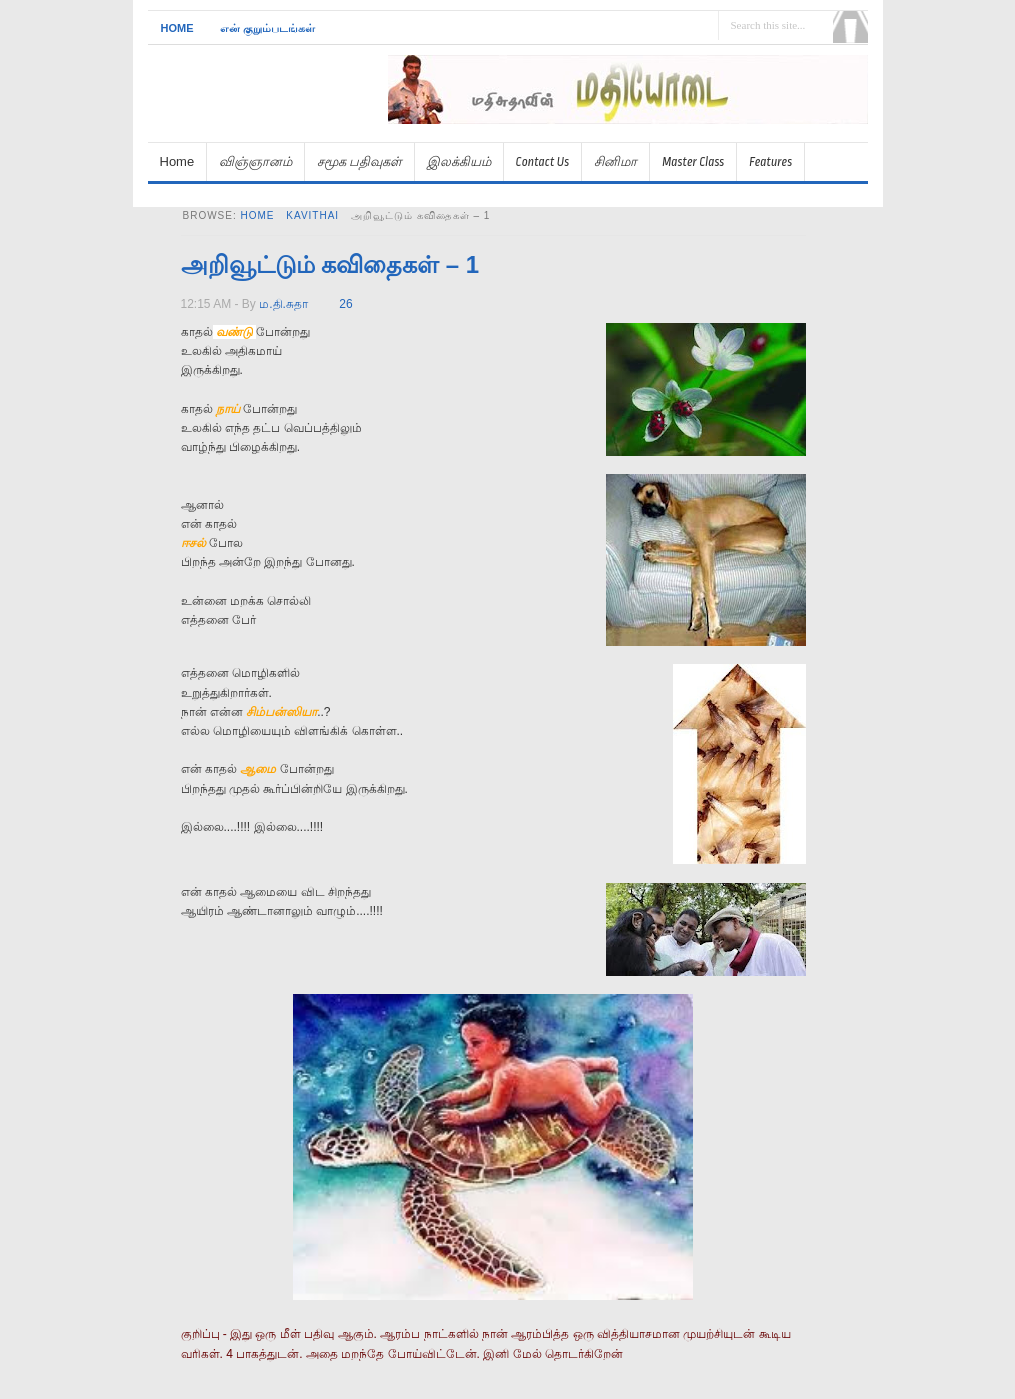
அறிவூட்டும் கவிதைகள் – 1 (330, 264)
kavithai (312, 215)
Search (850, 27)
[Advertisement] (634, 132)
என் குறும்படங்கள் (267, 28)
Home (177, 28)
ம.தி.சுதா (283, 304)
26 (345, 304)
